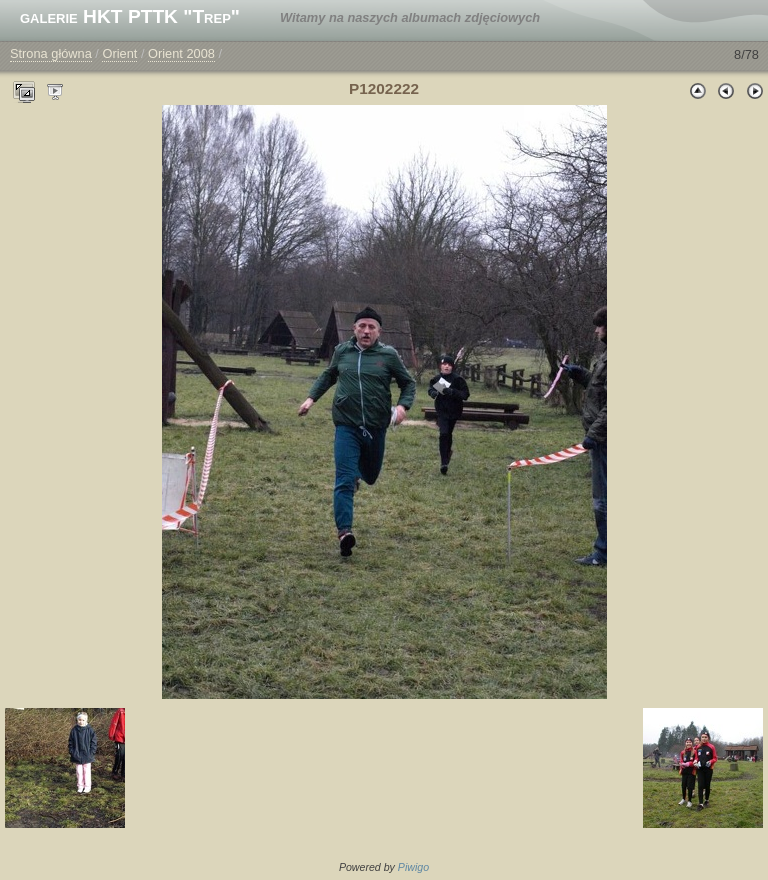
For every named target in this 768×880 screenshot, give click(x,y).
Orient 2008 (181, 53)
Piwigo (413, 867)
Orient (119, 53)
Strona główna (51, 53)
